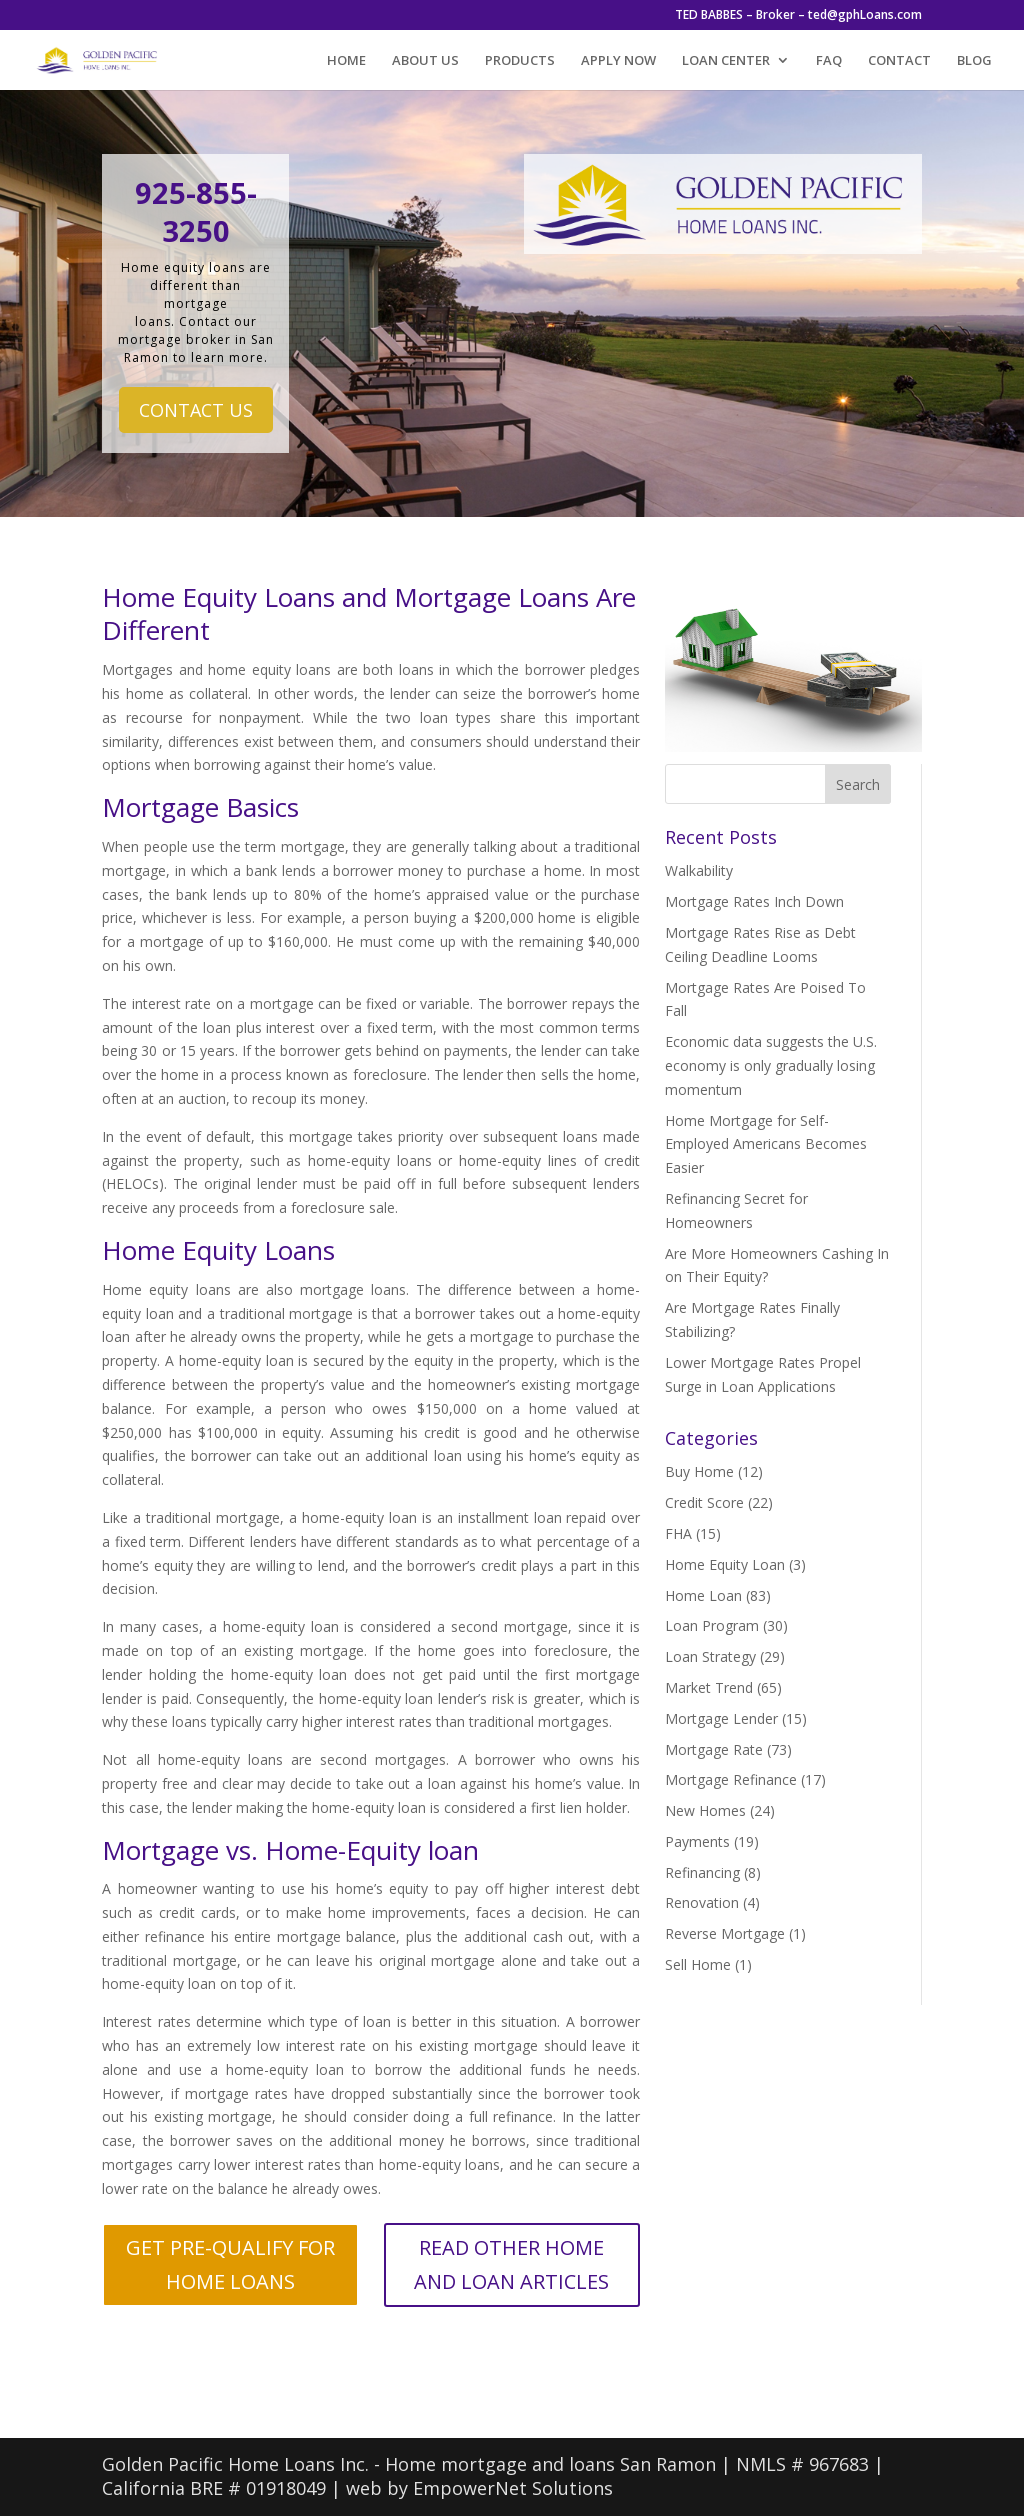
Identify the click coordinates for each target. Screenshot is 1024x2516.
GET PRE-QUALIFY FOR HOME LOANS (230, 2264)
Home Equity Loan (725, 1564)
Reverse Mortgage (725, 1933)
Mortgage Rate (714, 1749)
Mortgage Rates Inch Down (754, 901)
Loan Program (712, 1625)
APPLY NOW (618, 61)
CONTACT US (196, 410)
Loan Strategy (710, 1656)
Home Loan (703, 1595)
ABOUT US (425, 61)
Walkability (699, 870)
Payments (697, 1841)
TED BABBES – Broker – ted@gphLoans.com (798, 16)
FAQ (829, 61)
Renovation (702, 1902)
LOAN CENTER (726, 61)
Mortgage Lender (721, 1718)
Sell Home (698, 1964)
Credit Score (704, 1502)
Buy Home (699, 1471)
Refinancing (702, 1872)
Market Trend (709, 1687)
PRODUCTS (520, 61)
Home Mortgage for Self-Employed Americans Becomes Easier (766, 1144)
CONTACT (899, 61)
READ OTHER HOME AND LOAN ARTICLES (511, 2264)
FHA (678, 1533)
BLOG (974, 61)
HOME (346, 61)
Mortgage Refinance (731, 1779)
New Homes (705, 1810)
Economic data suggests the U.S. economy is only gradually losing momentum (771, 1065)
